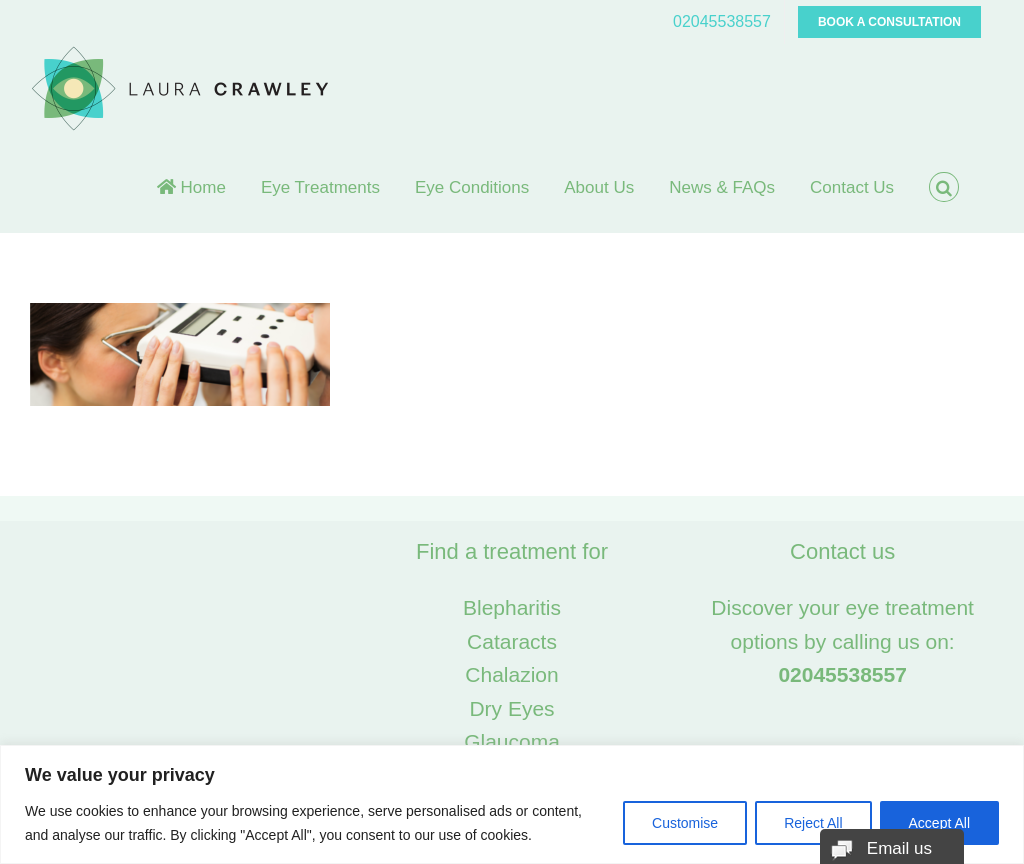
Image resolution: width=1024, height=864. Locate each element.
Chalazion (511, 674)
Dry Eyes (511, 708)
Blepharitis (512, 607)
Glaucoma (512, 741)
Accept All (939, 823)
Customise (685, 823)
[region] (512, 804)
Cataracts (512, 641)
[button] (944, 187)
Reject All (813, 823)
